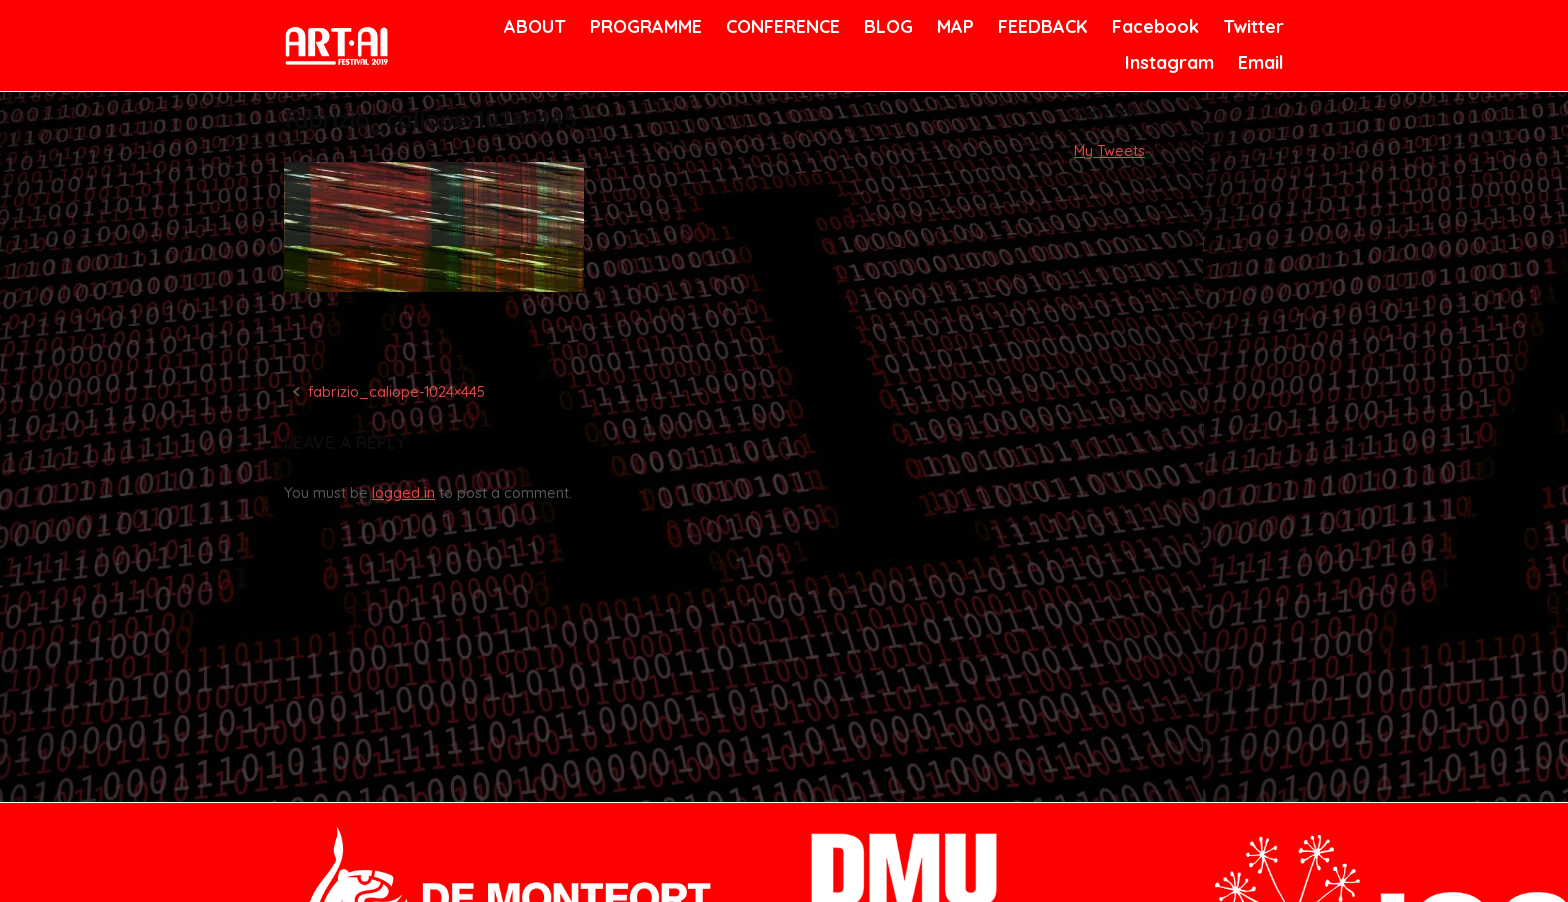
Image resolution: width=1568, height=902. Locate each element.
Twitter (1251, 26)
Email (1259, 62)
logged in (403, 493)
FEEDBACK (1040, 26)
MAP (954, 26)
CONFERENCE (779, 26)
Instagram (1167, 62)
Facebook (1153, 26)
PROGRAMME (642, 26)
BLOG (887, 26)
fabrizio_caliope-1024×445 (396, 392)
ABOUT (533, 26)
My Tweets (1109, 151)
